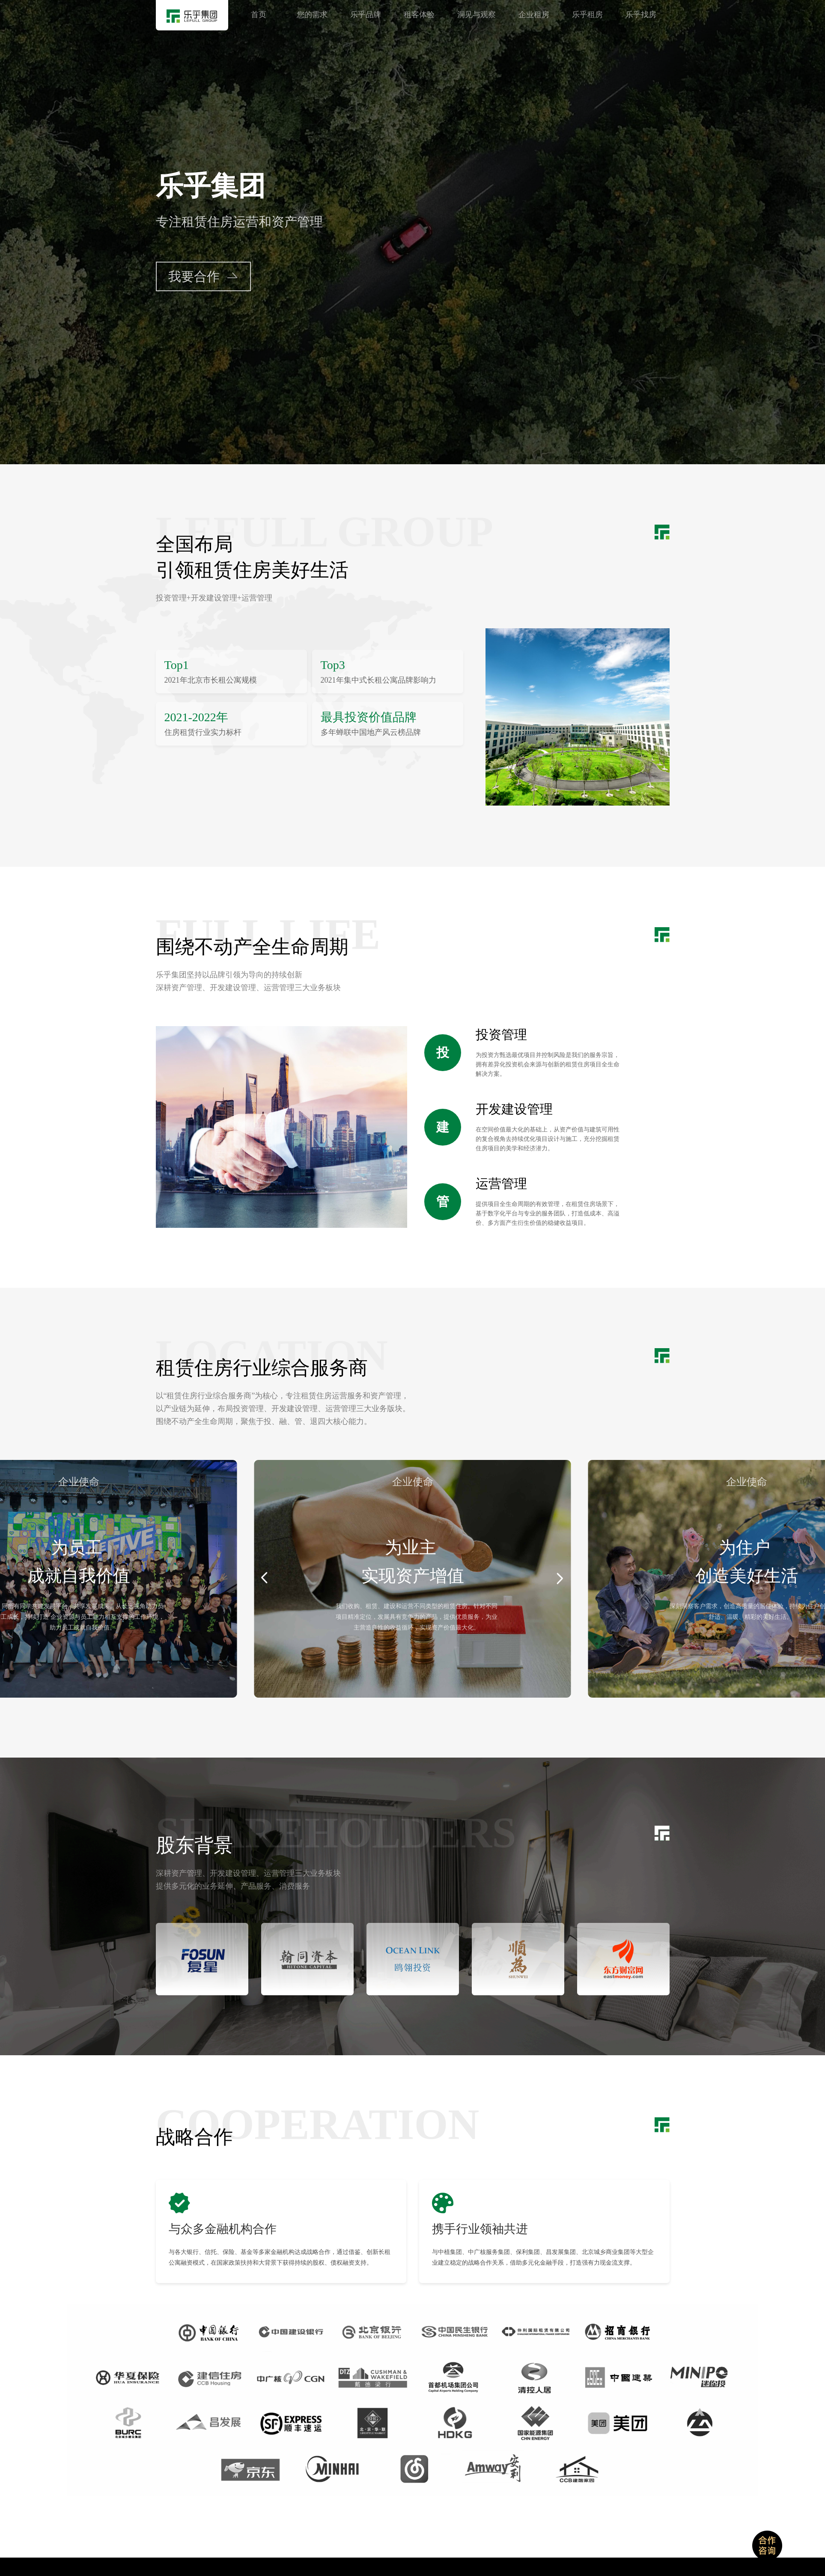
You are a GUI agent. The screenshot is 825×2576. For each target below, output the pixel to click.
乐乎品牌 (365, 14)
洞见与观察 (476, 14)
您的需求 (312, 14)
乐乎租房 (587, 14)
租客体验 (419, 14)
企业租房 (533, 14)
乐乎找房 (640, 14)
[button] (264, 1577)
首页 (258, 14)
